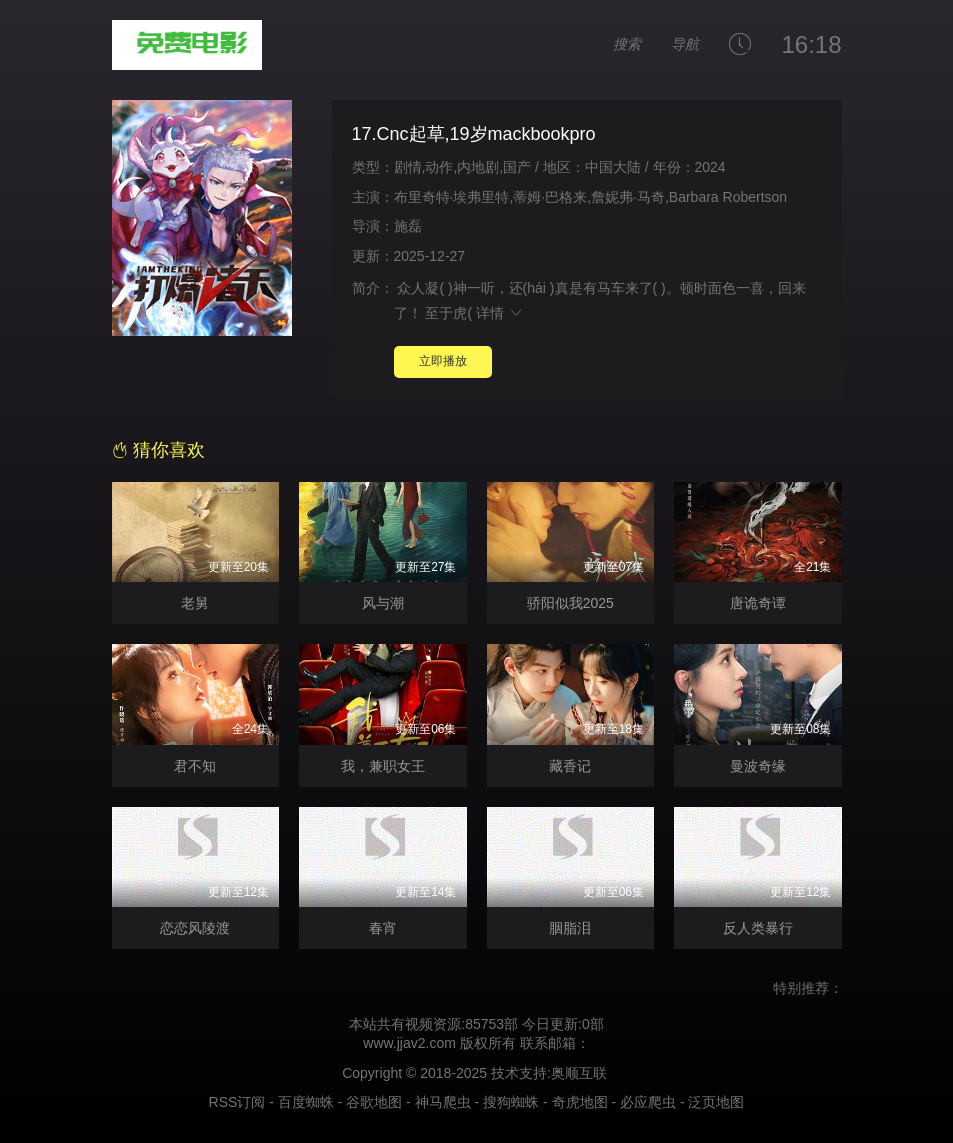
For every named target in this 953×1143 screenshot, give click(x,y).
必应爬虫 (648, 1102)
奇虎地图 (580, 1102)
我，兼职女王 (383, 766)
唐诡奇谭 (758, 603)
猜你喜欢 (158, 450)
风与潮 (383, 603)
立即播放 (443, 361)
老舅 (195, 603)
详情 (500, 313)
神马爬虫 (443, 1102)
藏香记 (570, 766)
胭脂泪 (570, 928)
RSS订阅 (237, 1102)
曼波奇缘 (758, 766)
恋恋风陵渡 (195, 928)
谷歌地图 (374, 1102)
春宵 (383, 928)
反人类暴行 (758, 928)
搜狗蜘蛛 (511, 1102)
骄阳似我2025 (570, 603)
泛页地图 (716, 1102)
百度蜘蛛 (306, 1102)
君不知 (195, 766)
